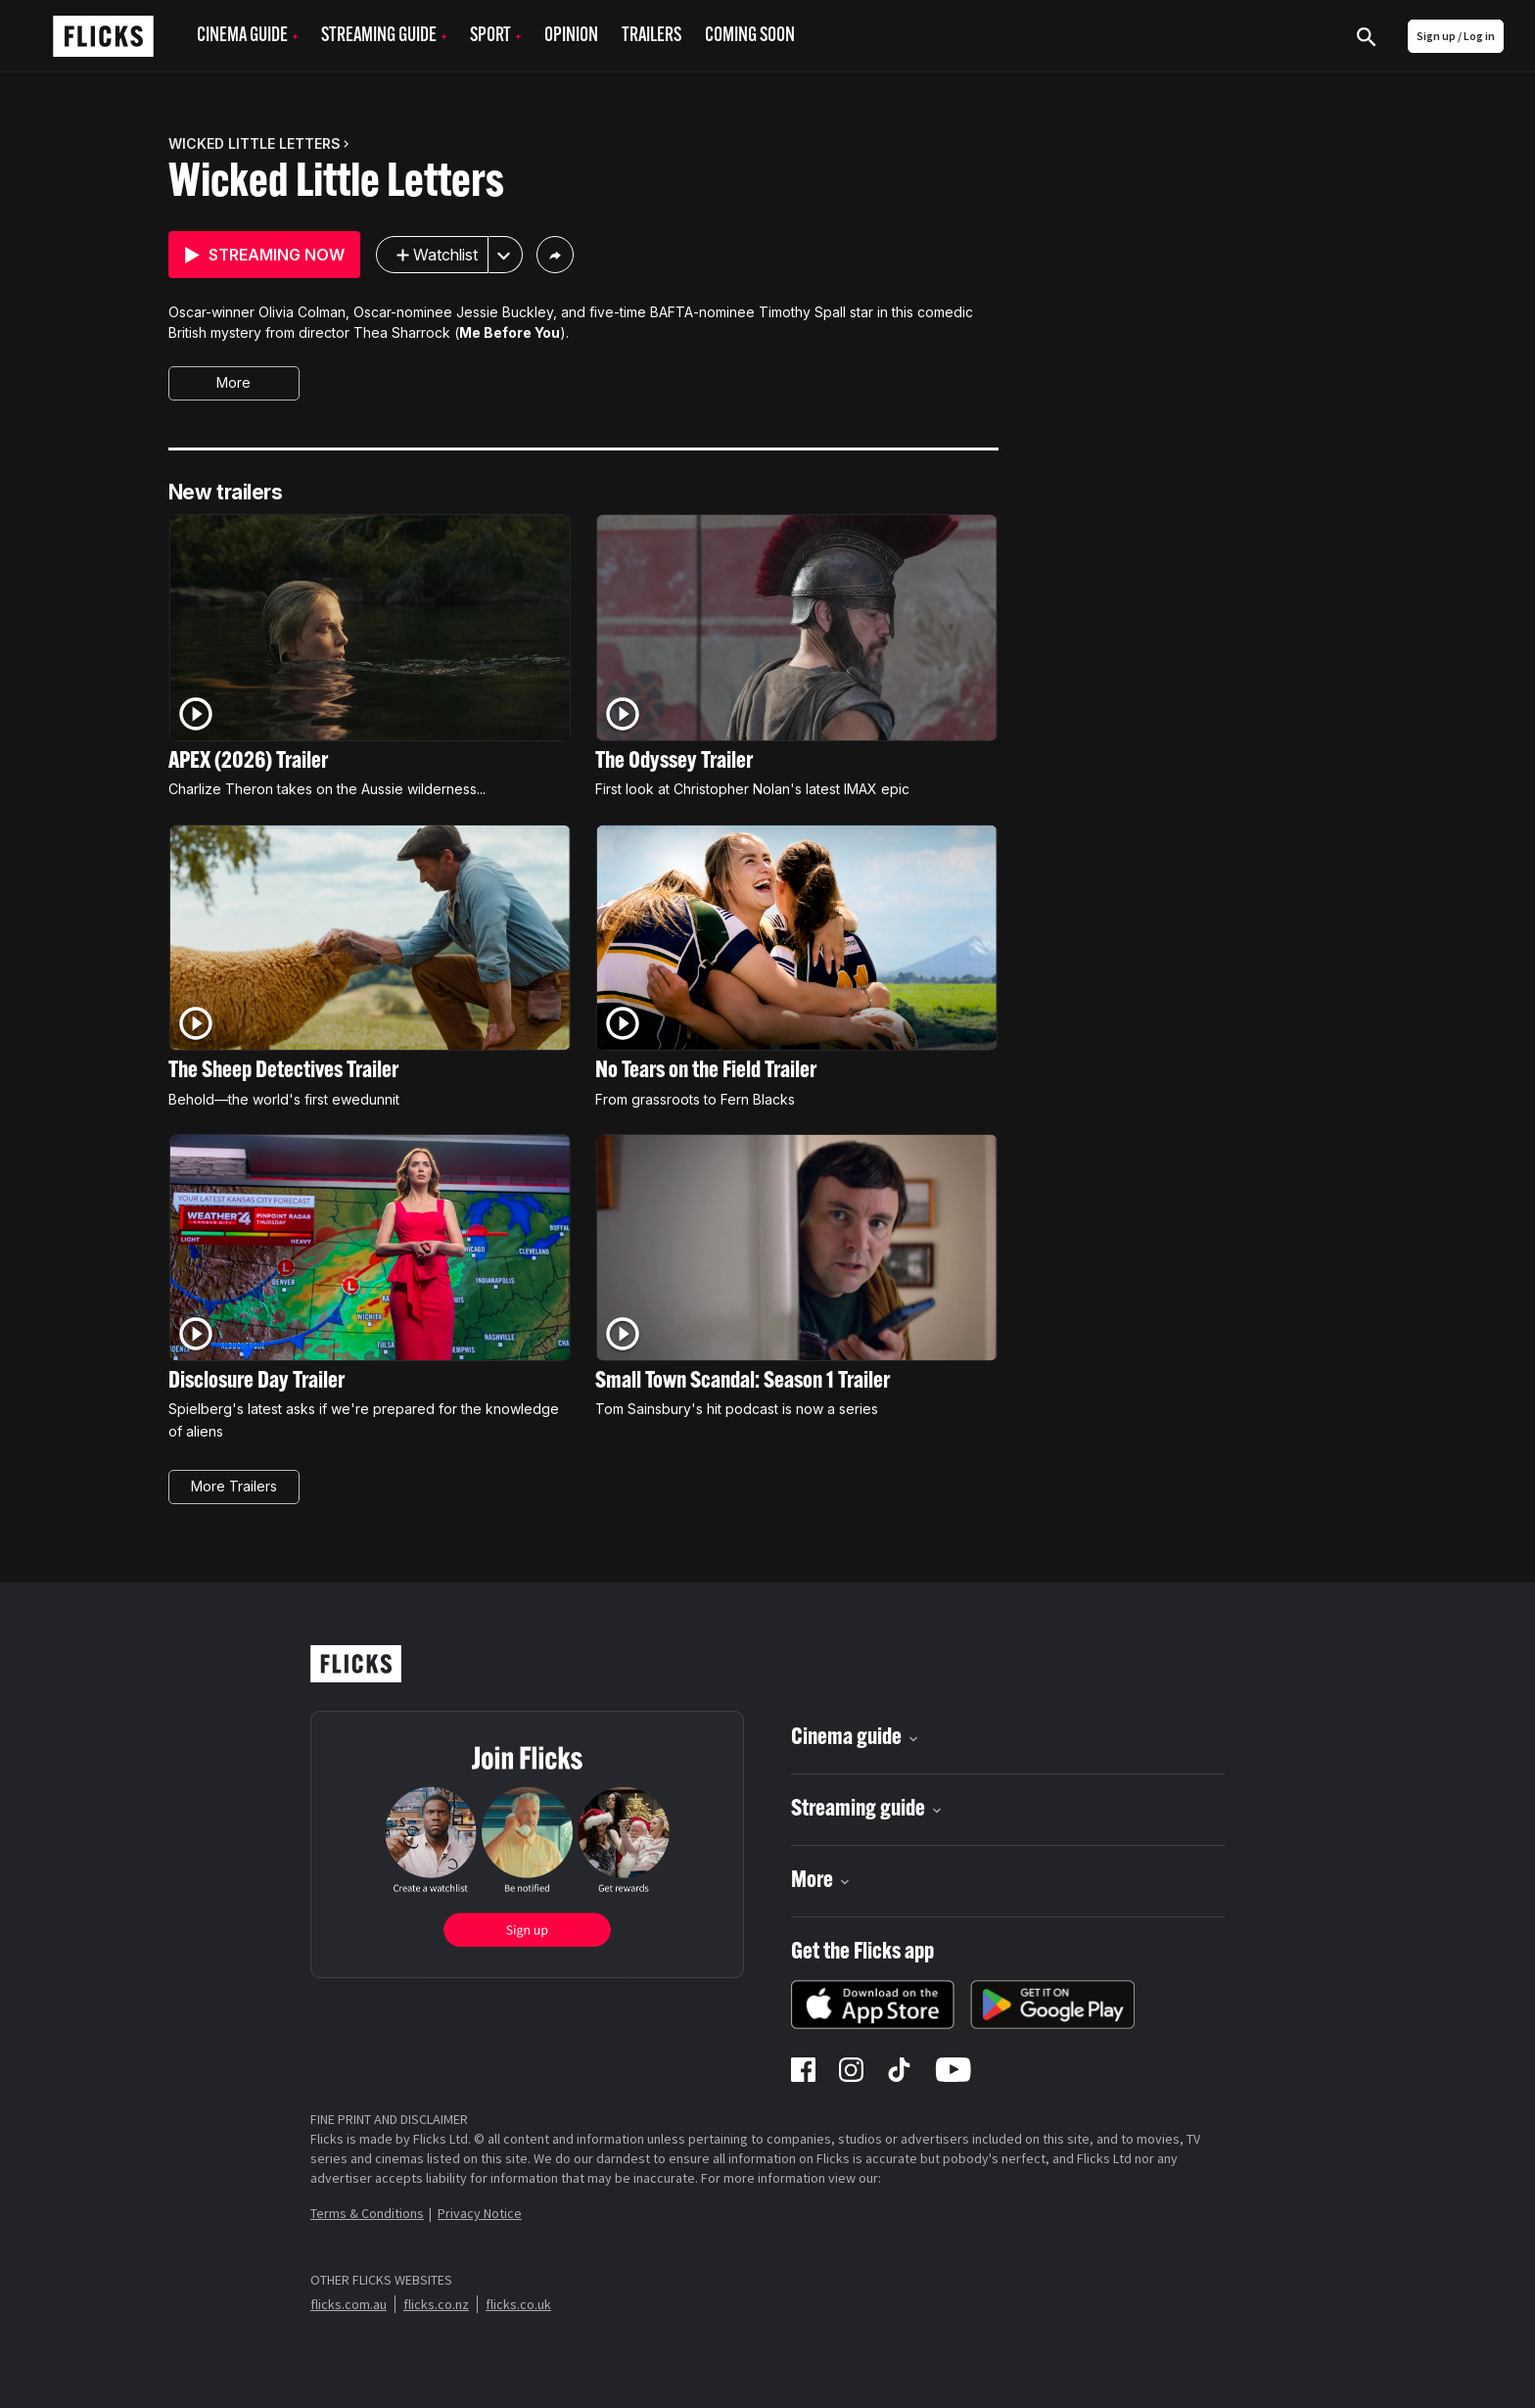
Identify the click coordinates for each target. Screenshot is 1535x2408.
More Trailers (234, 1486)
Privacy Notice (480, 2213)
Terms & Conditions (367, 2213)
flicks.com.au (348, 2304)
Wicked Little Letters (336, 184)
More (233, 382)
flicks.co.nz (436, 2304)
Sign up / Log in (1456, 35)
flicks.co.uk (518, 2304)
